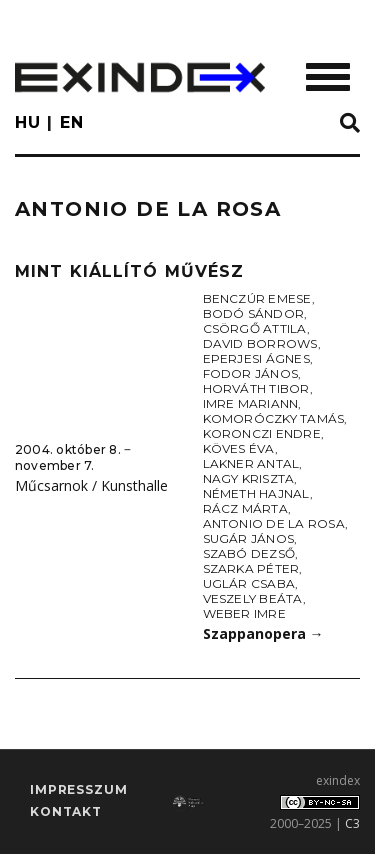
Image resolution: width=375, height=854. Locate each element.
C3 (352, 823)
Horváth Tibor (256, 388)
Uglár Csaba (249, 583)
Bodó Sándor (254, 313)
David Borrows (260, 343)
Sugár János (249, 538)
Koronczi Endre (262, 433)
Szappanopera (263, 633)
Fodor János (251, 373)
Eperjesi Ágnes (256, 358)
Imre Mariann (251, 403)
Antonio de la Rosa (274, 523)
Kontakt (66, 811)
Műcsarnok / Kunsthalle (91, 485)
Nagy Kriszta (249, 478)
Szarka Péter (251, 568)
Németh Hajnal (256, 493)
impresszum (78, 789)
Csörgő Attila (255, 328)
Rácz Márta (245, 508)
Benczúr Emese (257, 298)
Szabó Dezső (249, 553)
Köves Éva (239, 448)
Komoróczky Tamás (274, 418)
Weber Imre (244, 613)
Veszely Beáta (253, 598)
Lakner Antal (251, 463)
